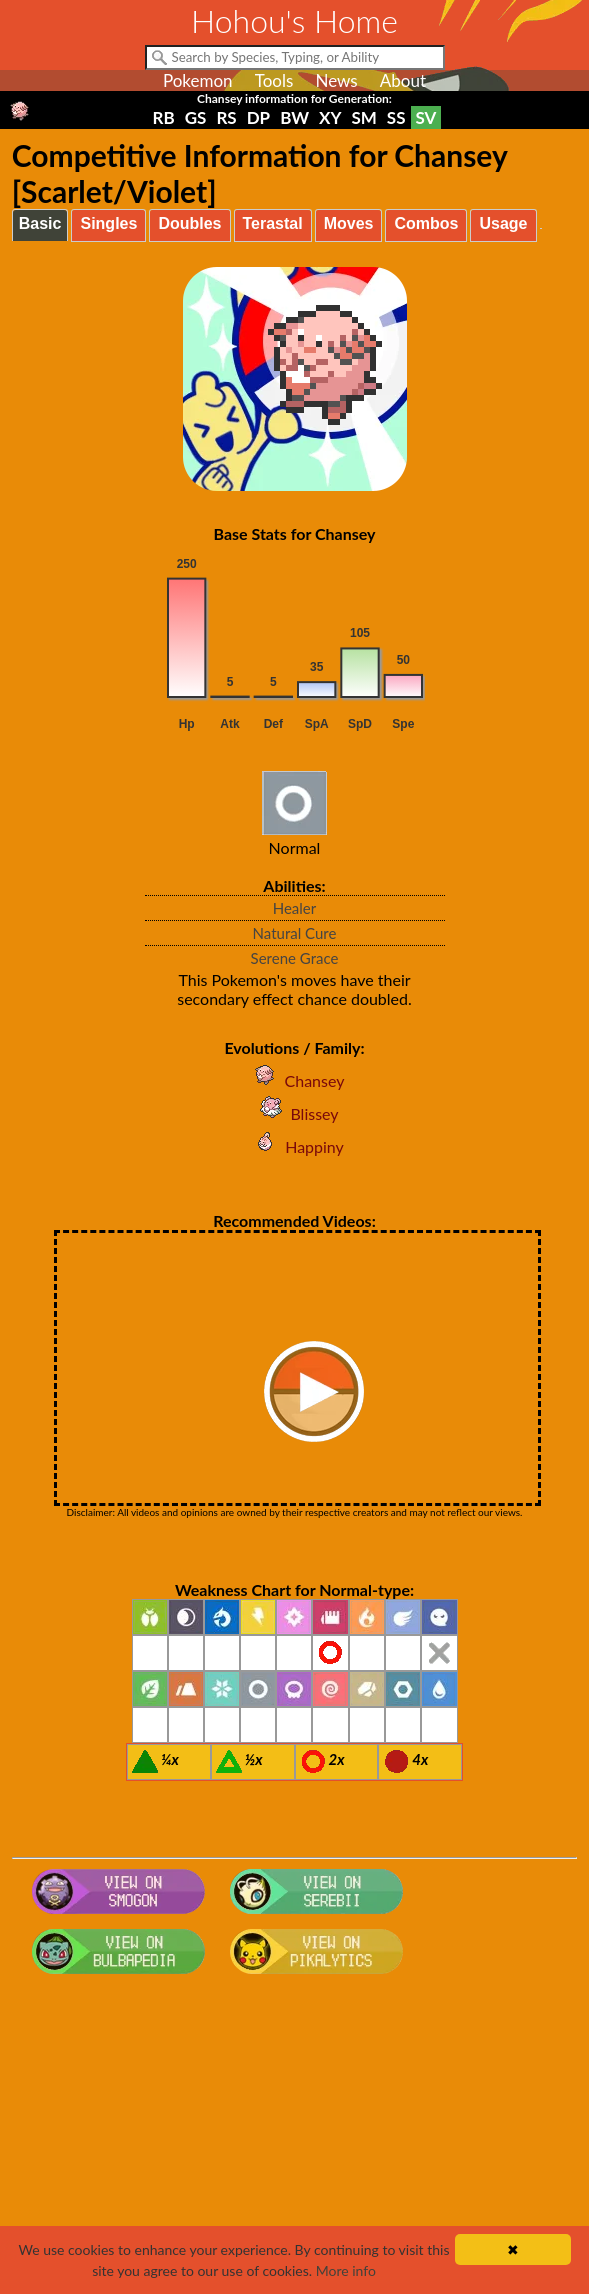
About (403, 80)
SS (396, 117)
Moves (349, 223)
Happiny (294, 1146)
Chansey (295, 1080)
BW (294, 117)
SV (426, 117)
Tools (274, 80)
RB (164, 117)
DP (258, 117)
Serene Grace (295, 958)
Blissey (294, 1113)
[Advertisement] (294, 2142)
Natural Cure (295, 933)
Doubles (189, 223)
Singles (108, 223)
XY (330, 117)
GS (196, 117)
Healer (295, 908)
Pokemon (198, 80)
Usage (503, 223)
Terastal (273, 223)
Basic (40, 223)
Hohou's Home (294, 20)
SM (363, 117)
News (336, 80)
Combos (426, 223)
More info (346, 2270)
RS (226, 117)
